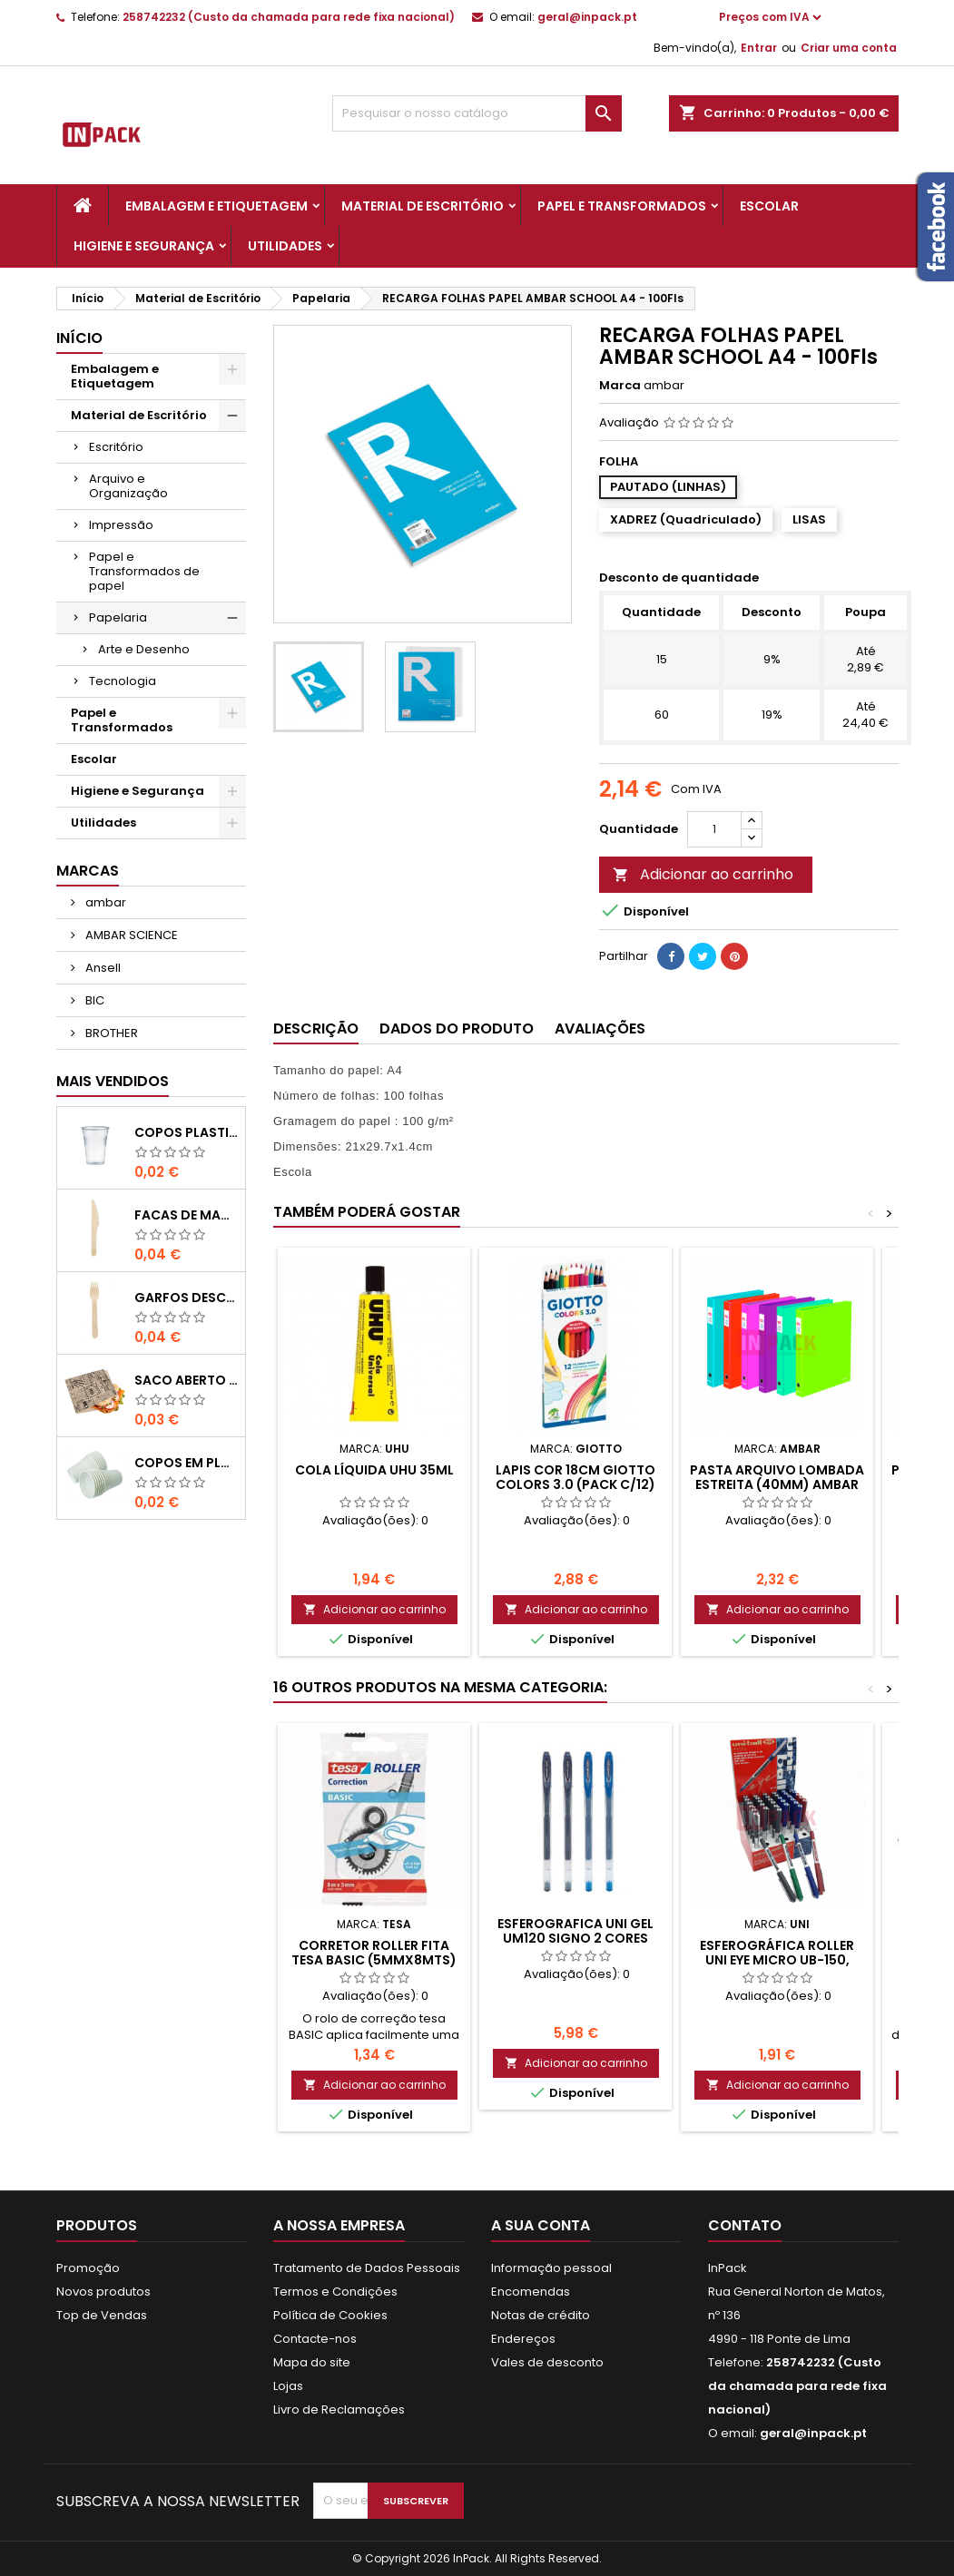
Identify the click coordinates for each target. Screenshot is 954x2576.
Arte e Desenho (144, 649)
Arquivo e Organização (128, 486)
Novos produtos (103, 2291)
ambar (104, 902)
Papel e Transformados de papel (144, 571)
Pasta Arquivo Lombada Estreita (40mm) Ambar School (777, 1484)
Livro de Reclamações (339, 2409)
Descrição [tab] (316, 1028)
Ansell (102, 967)
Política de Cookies (330, 2315)
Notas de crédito (540, 2315)
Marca (620, 385)
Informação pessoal (551, 2268)
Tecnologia (122, 681)
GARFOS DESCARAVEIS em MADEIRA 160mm (186, 1297)
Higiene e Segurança (144, 246)
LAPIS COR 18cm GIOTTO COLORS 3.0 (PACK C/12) (575, 1477)
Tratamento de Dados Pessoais (366, 2268)
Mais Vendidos (112, 1081)
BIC (93, 1000)
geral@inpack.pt (587, 16)
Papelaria (118, 617)
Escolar (769, 206)
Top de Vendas (101, 2315)
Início (79, 338)
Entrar (759, 47)
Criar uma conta (849, 47)
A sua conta (540, 2225)
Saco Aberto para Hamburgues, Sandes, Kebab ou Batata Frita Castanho (186, 1380)
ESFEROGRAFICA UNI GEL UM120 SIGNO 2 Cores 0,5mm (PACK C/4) (575, 1938)
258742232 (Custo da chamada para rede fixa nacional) (289, 16)
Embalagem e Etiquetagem (216, 206)
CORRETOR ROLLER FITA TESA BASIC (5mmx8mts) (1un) (374, 1959)
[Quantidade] (714, 829)
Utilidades (285, 246)
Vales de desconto (547, 2362)
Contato (745, 2225)
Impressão (121, 525)
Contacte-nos (315, 2338)
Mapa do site (311, 2362)
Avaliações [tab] (600, 1028)
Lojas (288, 2386)
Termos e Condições (335, 2291)
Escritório (116, 446)
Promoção (88, 2268)
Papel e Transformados (621, 206)
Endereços (523, 2338)
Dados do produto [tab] (456, 1028)
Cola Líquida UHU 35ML (374, 1470)
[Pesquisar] (477, 113)
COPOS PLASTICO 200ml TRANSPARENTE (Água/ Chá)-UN (186, 1132)
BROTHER (110, 1033)
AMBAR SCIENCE (130, 935)
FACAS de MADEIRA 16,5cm (186, 1215)
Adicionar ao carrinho (703, 874)
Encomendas (530, 2291)
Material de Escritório (422, 206)
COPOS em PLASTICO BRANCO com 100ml (186, 1462)
